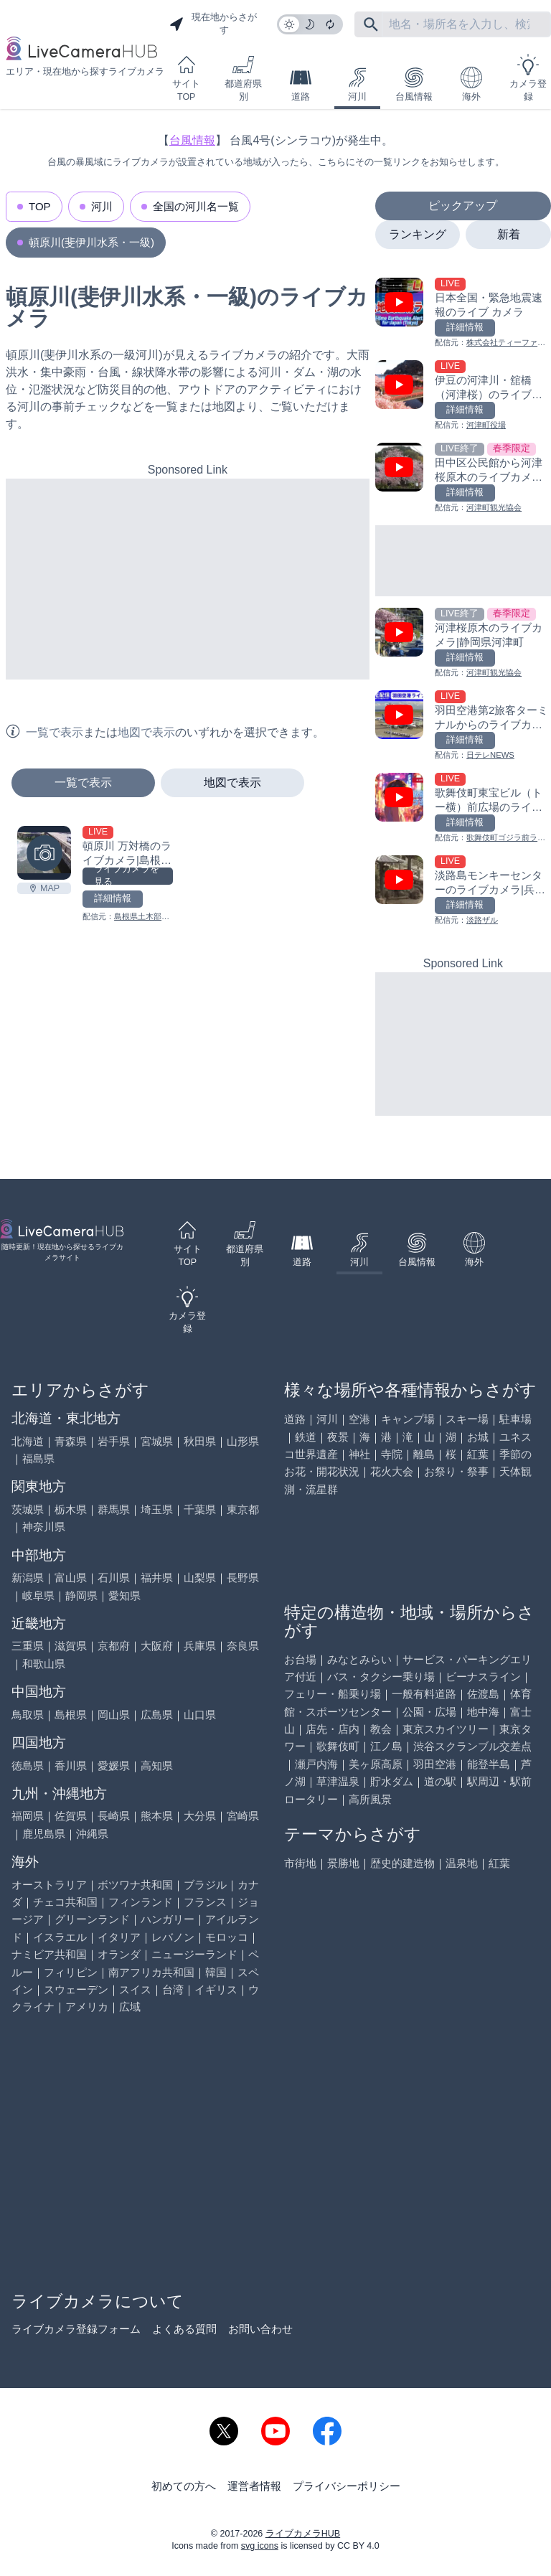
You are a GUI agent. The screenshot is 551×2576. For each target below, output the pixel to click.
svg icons (259, 2546)
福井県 (157, 1577)
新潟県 (27, 1577)
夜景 (338, 1437)
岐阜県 (38, 1595)
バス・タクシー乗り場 (381, 1676)
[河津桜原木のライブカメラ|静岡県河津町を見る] (463, 643)
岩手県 (114, 1441)
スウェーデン (76, 1989)
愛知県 (124, 1595)
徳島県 (27, 1765)
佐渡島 (483, 1694)
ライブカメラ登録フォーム (76, 2329)
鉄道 (305, 1437)
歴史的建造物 (402, 1863)
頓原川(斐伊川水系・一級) (91, 242)
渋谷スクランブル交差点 (472, 1746)
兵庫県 (200, 1646)
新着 (508, 234)
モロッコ (226, 1937)
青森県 (71, 1441)
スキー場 (467, 1419)
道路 (300, 84)
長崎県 (114, 1816)
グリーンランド (92, 1919)
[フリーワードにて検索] (371, 24)
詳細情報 (112, 898)
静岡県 (81, 1595)
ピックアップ (462, 205)
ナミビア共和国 (49, 1954)
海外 (471, 84)
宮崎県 (243, 1816)
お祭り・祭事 (456, 1471)
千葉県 (200, 1509)
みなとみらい (359, 1659)
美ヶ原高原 (375, 1764)
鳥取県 (27, 1714)
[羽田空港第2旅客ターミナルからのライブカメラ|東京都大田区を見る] (463, 725)
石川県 (114, 1577)
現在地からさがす (213, 23)
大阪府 (157, 1646)
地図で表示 (232, 782)
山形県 (243, 1441)
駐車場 (515, 1419)
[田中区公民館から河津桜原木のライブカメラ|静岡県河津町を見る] (463, 478)
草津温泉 (337, 1781)
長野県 (243, 1577)
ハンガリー (167, 1919)
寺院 (391, 1454)
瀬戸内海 (316, 1764)
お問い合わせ (260, 2329)
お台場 (300, 1659)
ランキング (417, 234)
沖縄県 (92, 1834)
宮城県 (157, 1441)
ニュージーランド (194, 1954)
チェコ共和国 (65, 1902)
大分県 (200, 1816)
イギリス (215, 1989)
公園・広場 (429, 1712)
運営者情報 (254, 2486)
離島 (424, 1454)
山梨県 (200, 1577)
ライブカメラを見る (126, 876)
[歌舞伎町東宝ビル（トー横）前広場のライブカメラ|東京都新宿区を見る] (463, 808)
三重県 (27, 1646)
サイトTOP (186, 78)
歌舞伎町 (337, 1746)
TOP (40, 206)
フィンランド (140, 1902)
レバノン (172, 1937)
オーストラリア (49, 1885)
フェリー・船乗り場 (332, 1694)
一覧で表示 (83, 782)
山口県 (200, 1714)
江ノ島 (386, 1746)
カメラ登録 (528, 78)
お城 (478, 1437)
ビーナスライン (483, 1676)
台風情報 (414, 84)
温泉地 (462, 1863)
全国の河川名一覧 (196, 206)
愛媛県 (114, 1765)
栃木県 (71, 1509)
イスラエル (60, 1937)
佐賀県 (71, 1816)
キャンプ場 (408, 1419)
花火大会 (391, 1471)
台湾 (173, 1989)
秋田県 (200, 1441)
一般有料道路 (424, 1694)
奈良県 (243, 1646)
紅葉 (478, 1454)
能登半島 (488, 1764)
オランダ (119, 1954)
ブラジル (205, 1885)
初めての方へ (183, 2486)
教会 (381, 1729)
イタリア (119, 1937)
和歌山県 (43, 1664)
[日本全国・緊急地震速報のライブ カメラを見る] (463, 313)
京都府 (114, 1646)
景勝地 (343, 1863)
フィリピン (71, 1972)
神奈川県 (43, 1526)
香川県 (71, 1765)
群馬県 (114, 1509)
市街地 (300, 1863)
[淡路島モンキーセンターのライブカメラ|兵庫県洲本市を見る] (463, 890)
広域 (130, 2007)
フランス (205, 1902)
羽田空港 (434, 1764)
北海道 (27, 1441)
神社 (359, 1454)
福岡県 (27, 1816)
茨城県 (27, 1509)
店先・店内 (332, 1729)
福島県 (38, 1458)
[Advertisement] (187, 579)
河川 (357, 84)
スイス (135, 1989)
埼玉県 (157, 1509)
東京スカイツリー (445, 1729)
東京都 (243, 1509)
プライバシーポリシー (346, 2486)
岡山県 (114, 1714)
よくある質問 (184, 2329)
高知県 (157, 1765)
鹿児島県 (43, 1834)
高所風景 (370, 1799)
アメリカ (86, 2007)
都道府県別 (243, 78)
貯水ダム (391, 1781)
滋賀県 (71, 1646)
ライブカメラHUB (302, 2534)
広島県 (157, 1714)
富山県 (71, 1577)
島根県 (71, 1714)
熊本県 (157, 1816)
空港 (359, 1419)
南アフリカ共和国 (151, 1972)
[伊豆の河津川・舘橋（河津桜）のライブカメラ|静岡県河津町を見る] (463, 395)
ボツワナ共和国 (135, 1885)
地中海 (483, 1712)
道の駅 (440, 1781)
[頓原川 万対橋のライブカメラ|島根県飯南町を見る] (44, 853)
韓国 (216, 1972)
